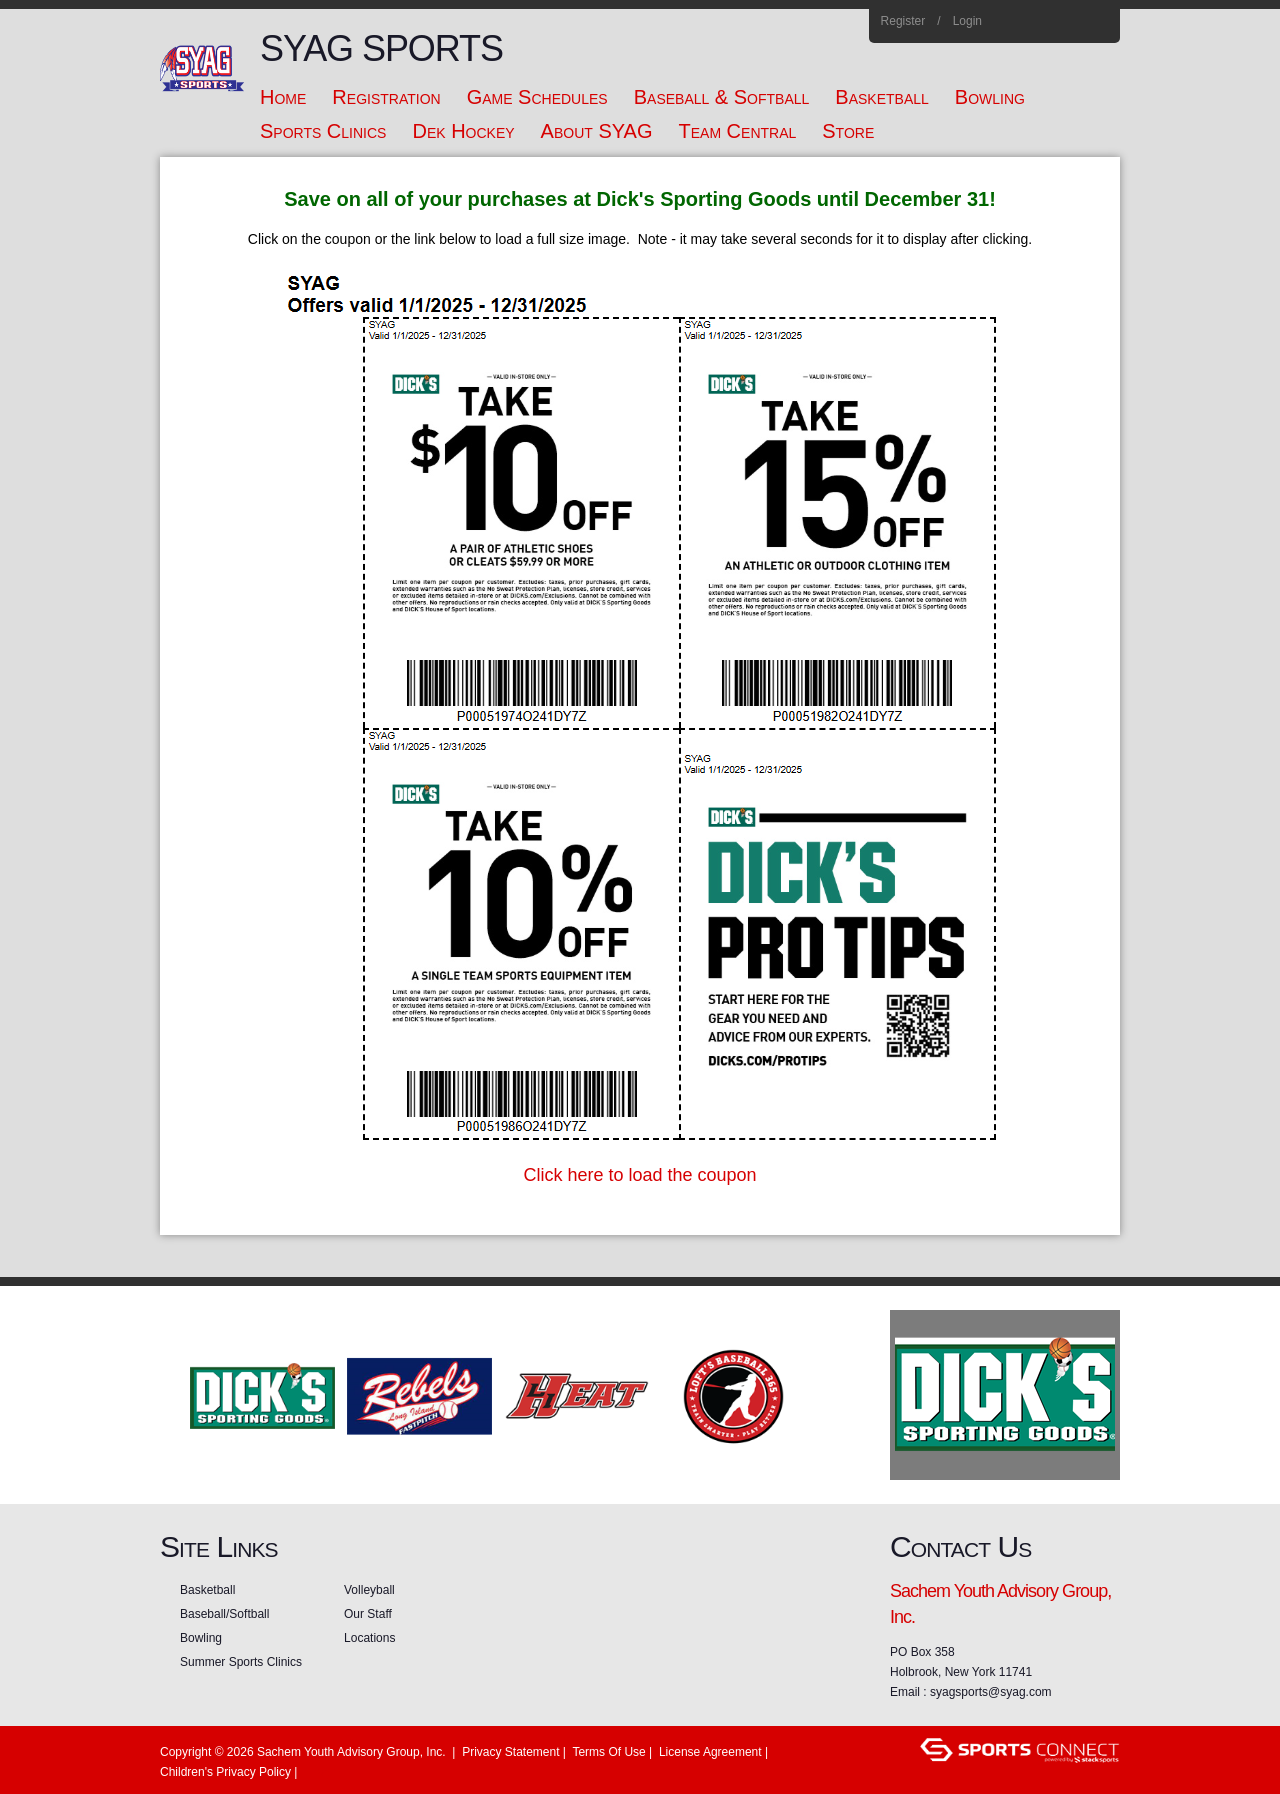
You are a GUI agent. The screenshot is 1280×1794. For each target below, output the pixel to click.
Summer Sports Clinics (241, 1662)
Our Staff (368, 1614)
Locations (369, 1638)
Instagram (1043, 22)
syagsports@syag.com (991, 1692)
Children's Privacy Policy (225, 1772)
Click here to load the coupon (639, 1175)
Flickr (1070, 22)
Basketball (207, 1590)
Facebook (1016, 22)
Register (903, 21)
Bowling (201, 1638)
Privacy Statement (510, 1752)
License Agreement (710, 1752)
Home (1097, 22)
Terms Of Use (608, 1752)
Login (967, 21)
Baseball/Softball (224, 1614)
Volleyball (369, 1590)
